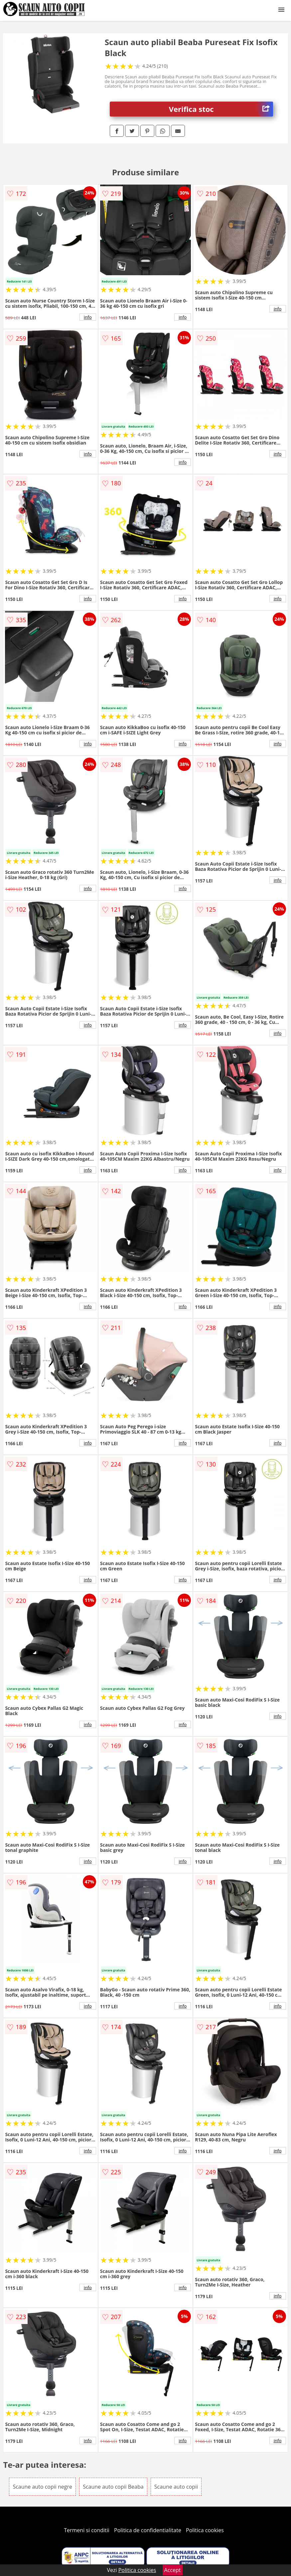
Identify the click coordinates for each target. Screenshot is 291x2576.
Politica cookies (205, 2530)
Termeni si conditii (86, 2530)
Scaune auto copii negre (42, 2486)
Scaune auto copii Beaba (113, 2486)
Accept (172, 2570)
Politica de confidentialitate (147, 2530)
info (88, 317)
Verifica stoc (221, 109)
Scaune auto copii (176, 2486)
